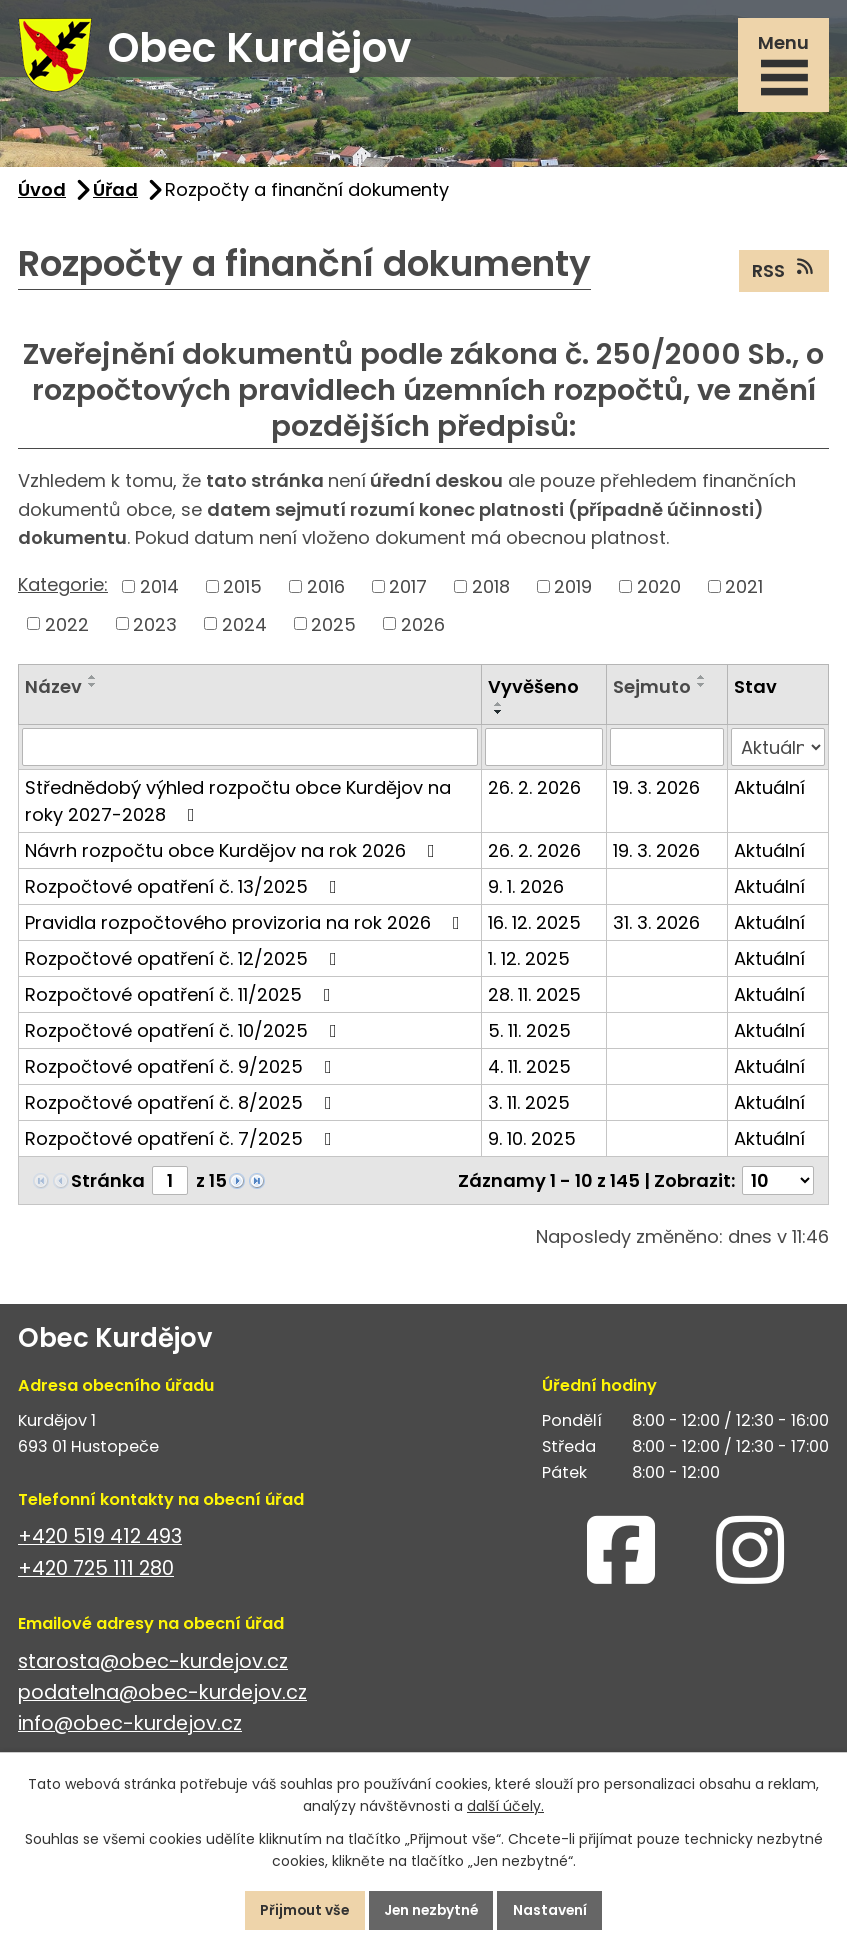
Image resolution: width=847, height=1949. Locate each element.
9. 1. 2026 (526, 889)
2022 (67, 626)
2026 (423, 626)
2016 (326, 589)
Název (53, 689)
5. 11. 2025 (529, 1033)
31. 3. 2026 (656, 925)
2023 (155, 626)
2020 (659, 589)
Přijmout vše (301, 1910)
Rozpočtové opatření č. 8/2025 (182, 1105)
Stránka (108, 1183)
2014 (159, 589)
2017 (408, 589)
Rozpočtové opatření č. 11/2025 (182, 997)
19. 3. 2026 (656, 790)
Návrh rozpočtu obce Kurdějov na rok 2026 (234, 853)
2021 (744, 589)
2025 (333, 626)
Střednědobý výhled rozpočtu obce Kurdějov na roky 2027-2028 (238, 804)
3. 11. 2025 (529, 1105)
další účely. (505, 1806)
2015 (242, 589)
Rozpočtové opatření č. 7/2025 (182, 1141)
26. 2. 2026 (534, 790)
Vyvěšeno (533, 689)
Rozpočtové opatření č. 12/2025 (185, 961)
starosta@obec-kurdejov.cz (153, 1664)
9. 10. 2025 (532, 1141)
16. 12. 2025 (534, 925)
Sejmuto (652, 689)
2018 (491, 589)
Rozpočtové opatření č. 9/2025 (182, 1069)
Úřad (115, 192)
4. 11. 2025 (529, 1069)
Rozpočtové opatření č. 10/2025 (185, 1033)
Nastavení (554, 1910)
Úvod (42, 192)
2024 (244, 626)
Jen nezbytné (432, 1910)
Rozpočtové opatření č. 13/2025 (185, 889)
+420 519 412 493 (100, 1539)
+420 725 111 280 (96, 1571)
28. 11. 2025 (534, 997)
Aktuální (769, 790)
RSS (784, 273)
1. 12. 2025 (529, 961)
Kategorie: (63, 587)
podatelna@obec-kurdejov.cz (162, 1695)
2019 (573, 589)
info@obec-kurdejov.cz (130, 1726)
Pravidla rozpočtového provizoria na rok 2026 (246, 925)
